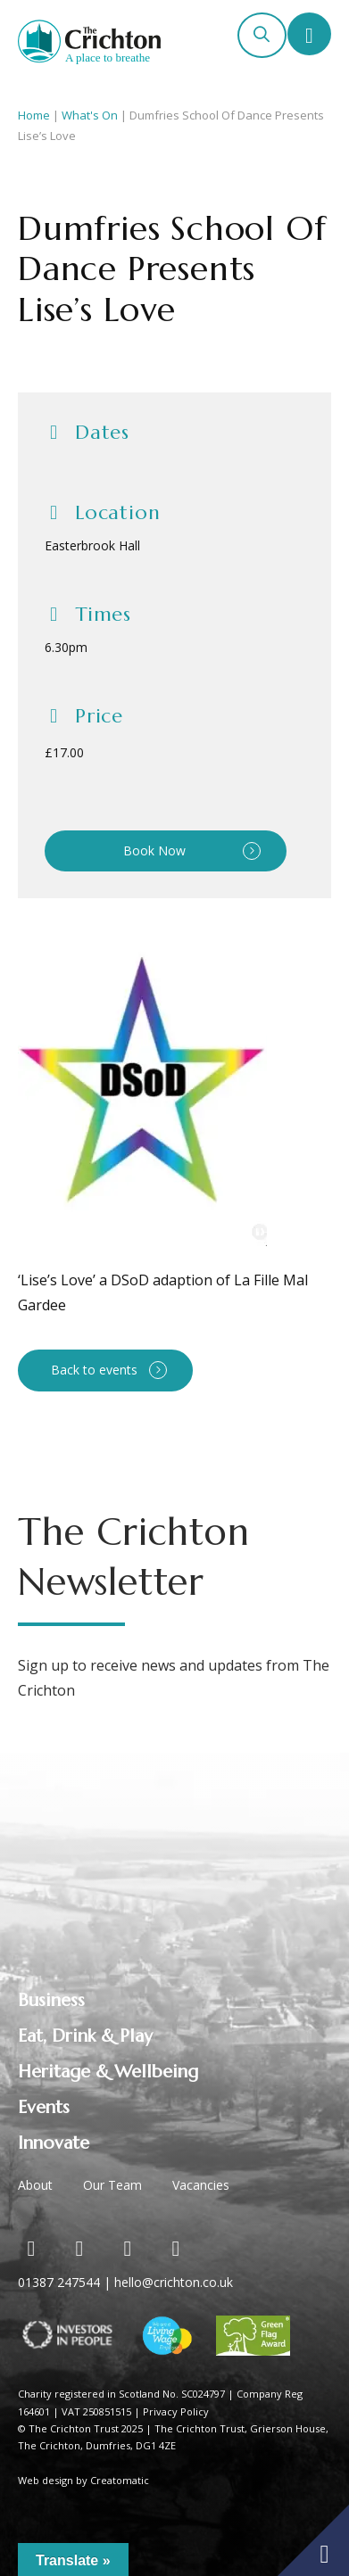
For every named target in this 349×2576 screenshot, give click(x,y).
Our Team (112, 2184)
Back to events (94, 1369)
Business (51, 2000)
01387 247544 (59, 2282)
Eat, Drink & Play (85, 2036)
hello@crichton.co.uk (173, 2282)
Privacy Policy (176, 2411)
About (35, 2184)
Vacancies (200, 2184)
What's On (90, 115)
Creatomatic (119, 2480)
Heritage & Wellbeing (108, 2071)
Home (34, 115)
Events (44, 2107)
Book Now (154, 850)
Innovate (53, 2143)
